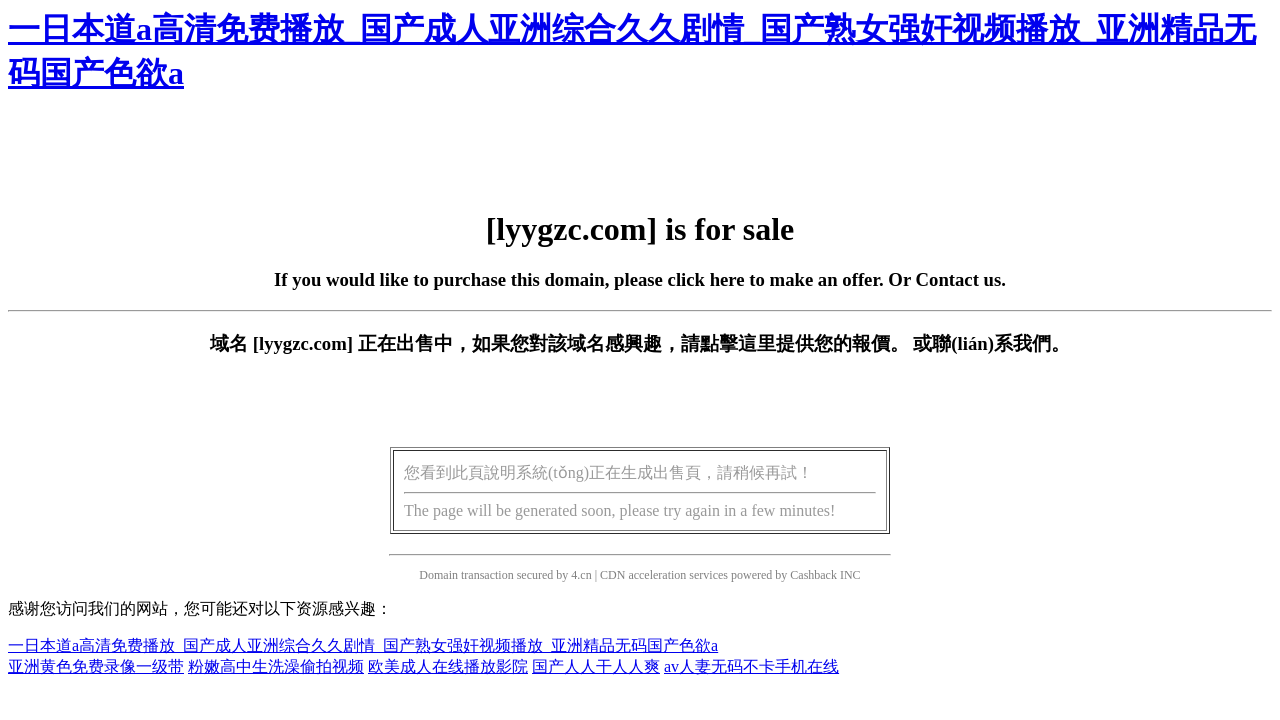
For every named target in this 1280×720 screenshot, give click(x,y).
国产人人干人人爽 (596, 666)
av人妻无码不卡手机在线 (751, 666)
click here (706, 279)
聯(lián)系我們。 (1001, 343)
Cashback (813, 575)
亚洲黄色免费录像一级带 (96, 666)
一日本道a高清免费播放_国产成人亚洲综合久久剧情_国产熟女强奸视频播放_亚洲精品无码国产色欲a (363, 645)
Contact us (959, 279)
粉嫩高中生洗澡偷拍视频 (276, 666)
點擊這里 (738, 343)
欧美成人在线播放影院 (448, 666)
